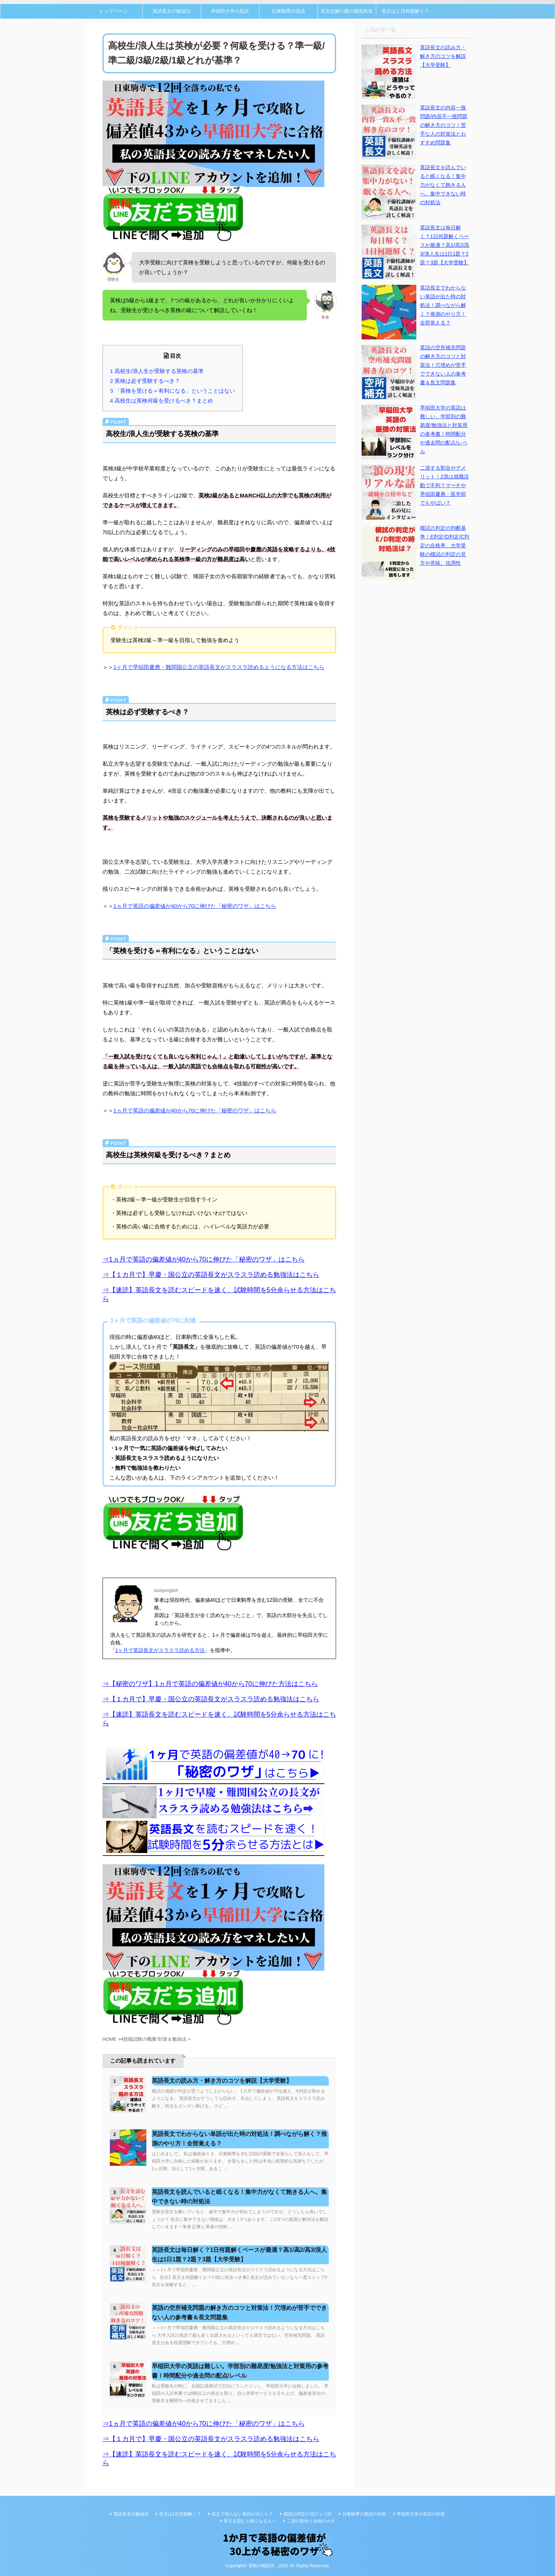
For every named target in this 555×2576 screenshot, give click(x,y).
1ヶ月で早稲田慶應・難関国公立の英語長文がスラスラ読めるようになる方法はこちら (218, 667)
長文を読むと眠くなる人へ (250, 2520)
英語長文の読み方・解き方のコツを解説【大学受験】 (222, 2081)
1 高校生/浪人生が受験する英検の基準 (157, 371)
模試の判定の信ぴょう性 (308, 2514)
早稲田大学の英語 (230, 11)
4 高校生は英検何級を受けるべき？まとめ (161, 400)
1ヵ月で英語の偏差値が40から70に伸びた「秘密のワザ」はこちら (195, 906)
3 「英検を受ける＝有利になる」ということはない (172, 391)
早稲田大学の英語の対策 (421, 2514)
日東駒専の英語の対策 (364, 2514)
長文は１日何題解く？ (405, 11)
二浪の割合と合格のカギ (311, 2520)
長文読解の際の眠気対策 (347, 11)
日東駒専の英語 (288, 11)
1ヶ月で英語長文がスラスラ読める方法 (160, 1650)
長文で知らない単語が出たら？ (242, 2514)
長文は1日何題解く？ (180, 2514)
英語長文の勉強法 (171, 11)
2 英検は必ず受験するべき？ (145, 381)
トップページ (113, 11)
